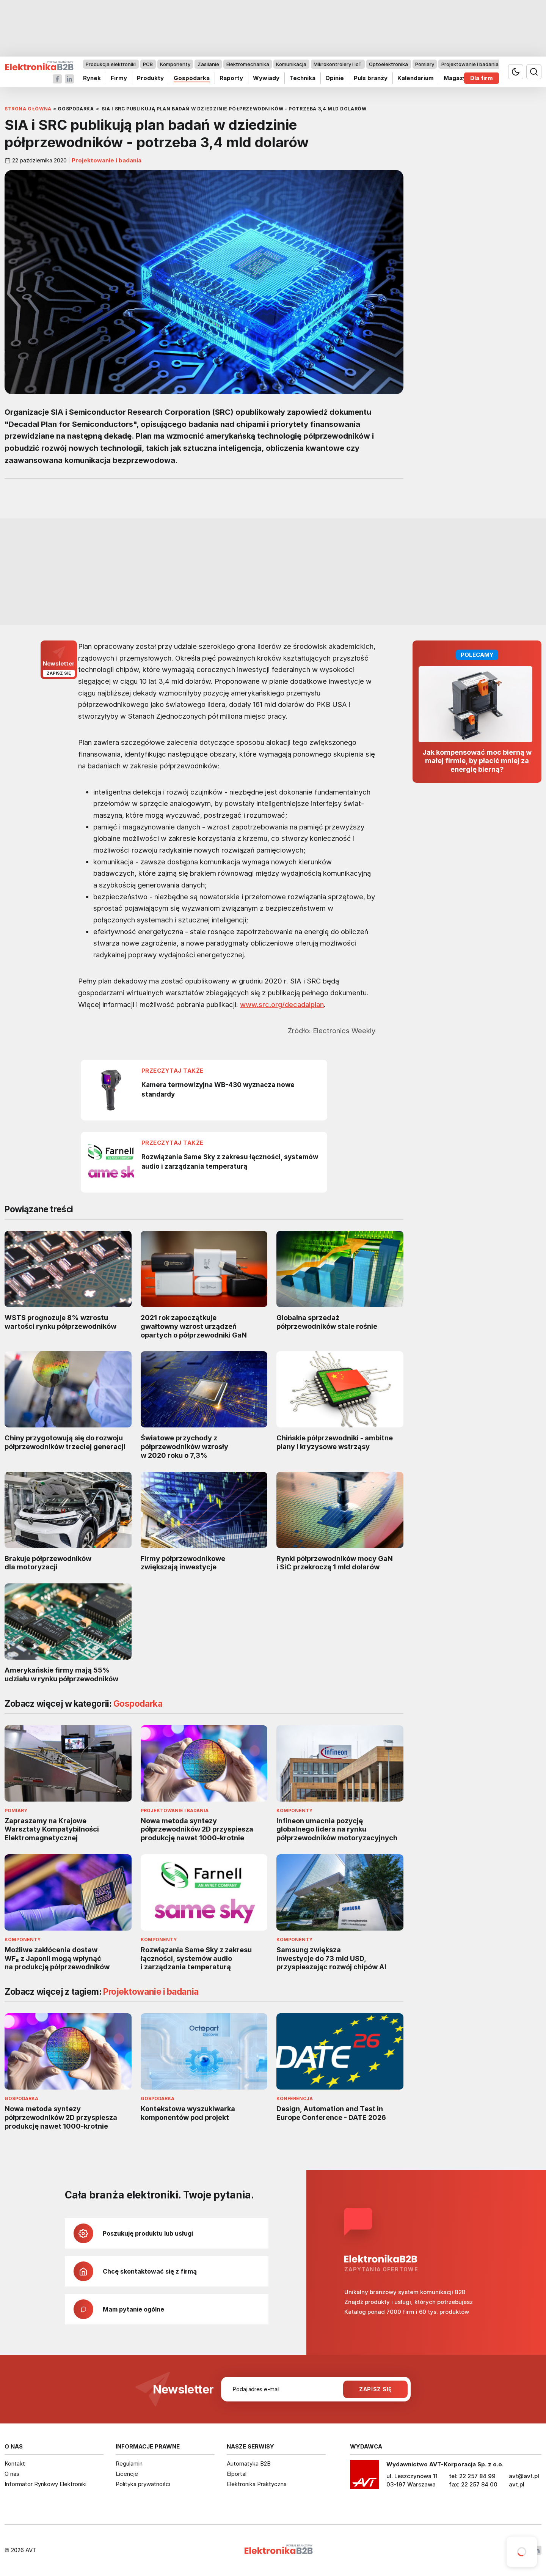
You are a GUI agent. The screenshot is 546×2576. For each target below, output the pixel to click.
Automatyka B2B (249, 2463)
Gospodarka (192, 78)
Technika (302, 78)
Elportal (236, 2473)
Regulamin (129, 2463)
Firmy (119, 78)
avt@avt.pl (524, 2476)
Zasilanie (208, 64)
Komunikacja (291, 64)
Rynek (92, 78)
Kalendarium (415, 78)
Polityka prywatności (143, 2484)
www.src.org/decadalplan (282, 1004)
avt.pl (516, 2484)
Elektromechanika (247, 64)
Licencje (127, 2473)
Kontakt (15, 2463)
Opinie (334, 78)
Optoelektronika (388, 64)
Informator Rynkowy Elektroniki (45, 2484)
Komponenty (175, 64)
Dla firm (481, 78)
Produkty (150, 78)
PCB (148, 64)
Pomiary (424, 64)
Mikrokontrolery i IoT (338, 64)
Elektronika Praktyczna (257, 2484)
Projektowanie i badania (470, 64)
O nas (12, 2473)
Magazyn (457, 78)
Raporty (231, 78)
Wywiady (266, 78)
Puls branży (371, 78)
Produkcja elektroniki (111, 64)
